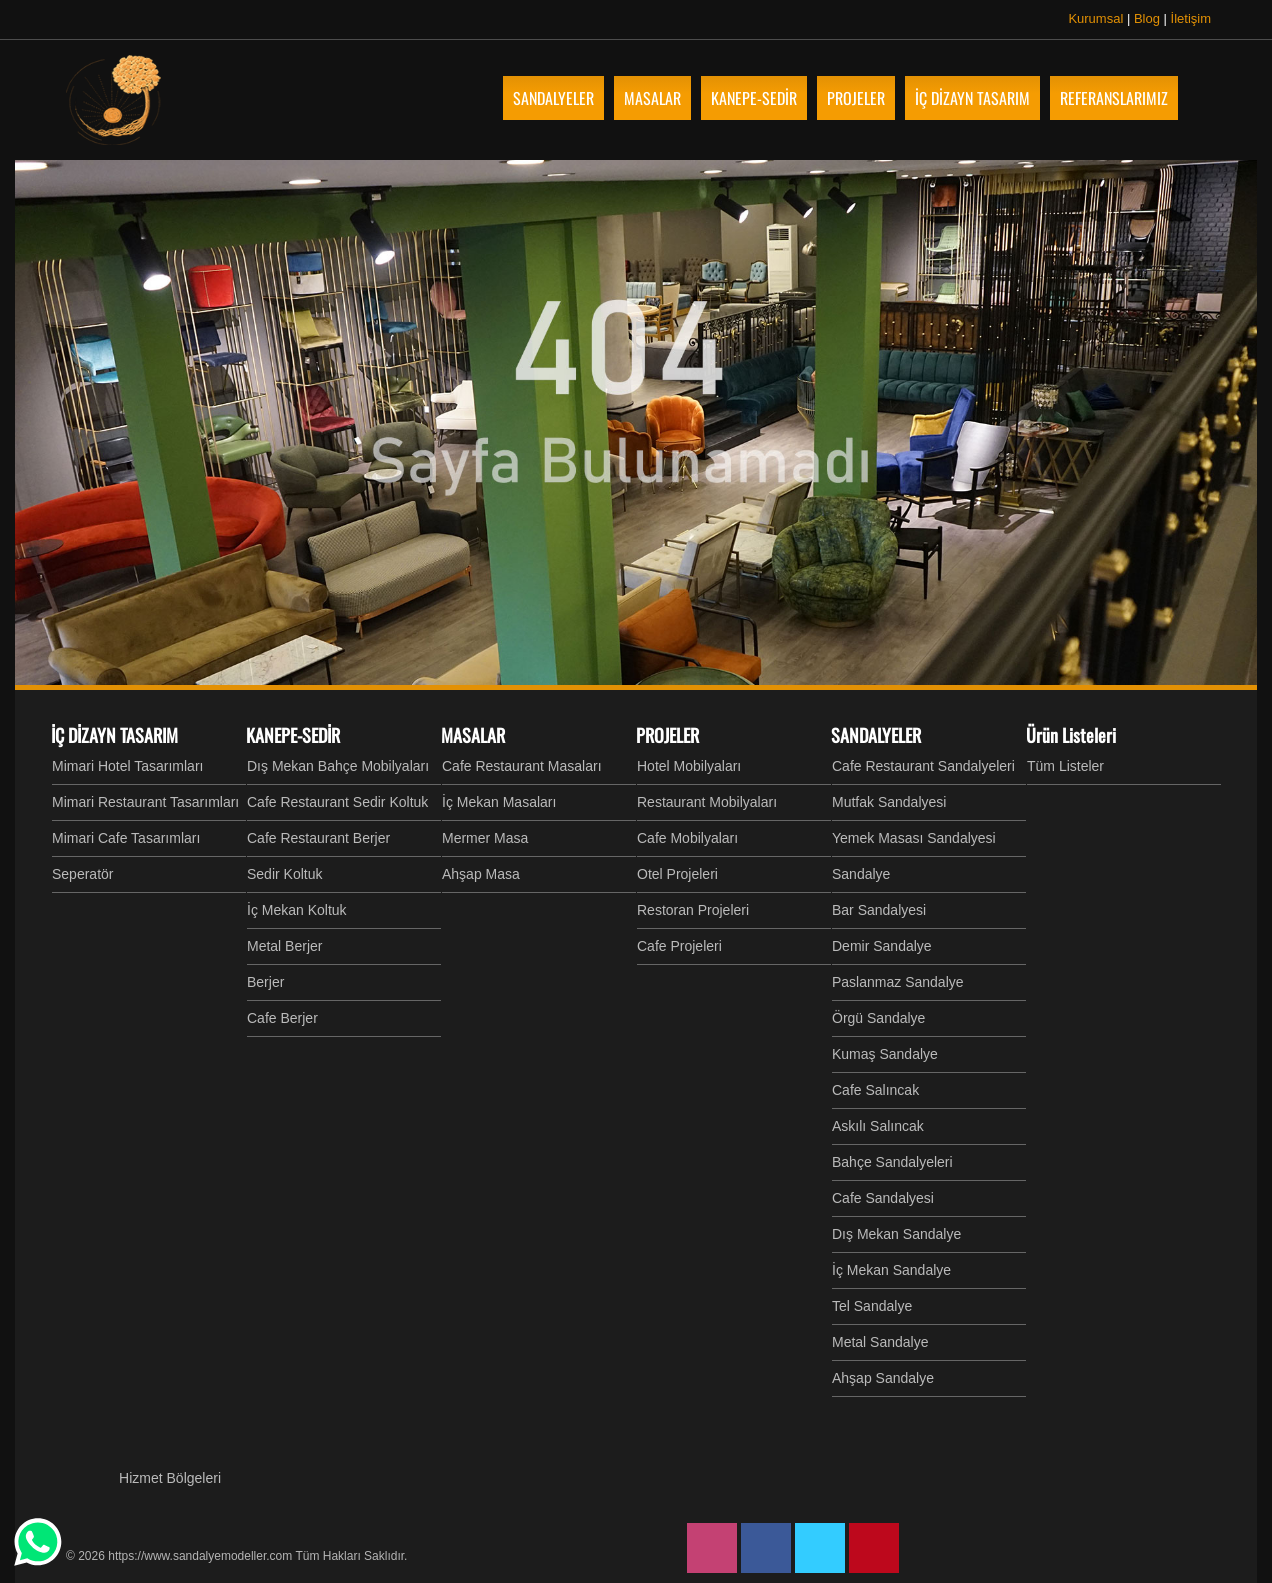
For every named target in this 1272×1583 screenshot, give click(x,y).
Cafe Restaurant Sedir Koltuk (337, 802)
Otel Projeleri (677, 874)
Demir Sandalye (882, 946)
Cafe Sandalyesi (883, 1198)
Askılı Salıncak (878, 1126)
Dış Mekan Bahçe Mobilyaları (338, 766)
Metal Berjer (284, 946)
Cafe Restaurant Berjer (318, 838)
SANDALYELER (876, 735)
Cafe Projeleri (679, 946)
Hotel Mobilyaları (689, 766)
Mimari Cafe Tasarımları (126, 838)
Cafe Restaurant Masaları (522, 766)
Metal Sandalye (880, 1342)
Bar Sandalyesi (879, 910)
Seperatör (82, 874)
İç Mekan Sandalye (891, 1270)
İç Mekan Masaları (499, 802)
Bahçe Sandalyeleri (892, 1162)
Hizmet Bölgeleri (170, 1478)
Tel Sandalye (872, 1306)
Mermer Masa (485, 838)
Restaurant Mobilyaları (707, 802)
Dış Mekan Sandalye (896, 1234)
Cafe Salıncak (875, 1090)
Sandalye (861, 874)
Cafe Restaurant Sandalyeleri (923, 766)
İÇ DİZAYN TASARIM (114, 735)
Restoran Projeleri (693, 910)
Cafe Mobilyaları (687, 838)
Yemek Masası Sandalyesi (914, 838)
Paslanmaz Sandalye (898, 982)
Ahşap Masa (481, 874)
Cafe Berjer (282, 1018)
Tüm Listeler (1065, 766)
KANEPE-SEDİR (293, 735)
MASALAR (473, 735)
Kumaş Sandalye (885, 1054)
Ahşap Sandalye (883, 1378)
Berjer (265, 982)
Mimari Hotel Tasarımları (127, 766)
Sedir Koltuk (284, 874)
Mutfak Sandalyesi (889, 802)
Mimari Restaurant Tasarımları (145, 802)
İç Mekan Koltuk (297, 910)
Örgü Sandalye (878, 1018)
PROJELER (667, 735)
